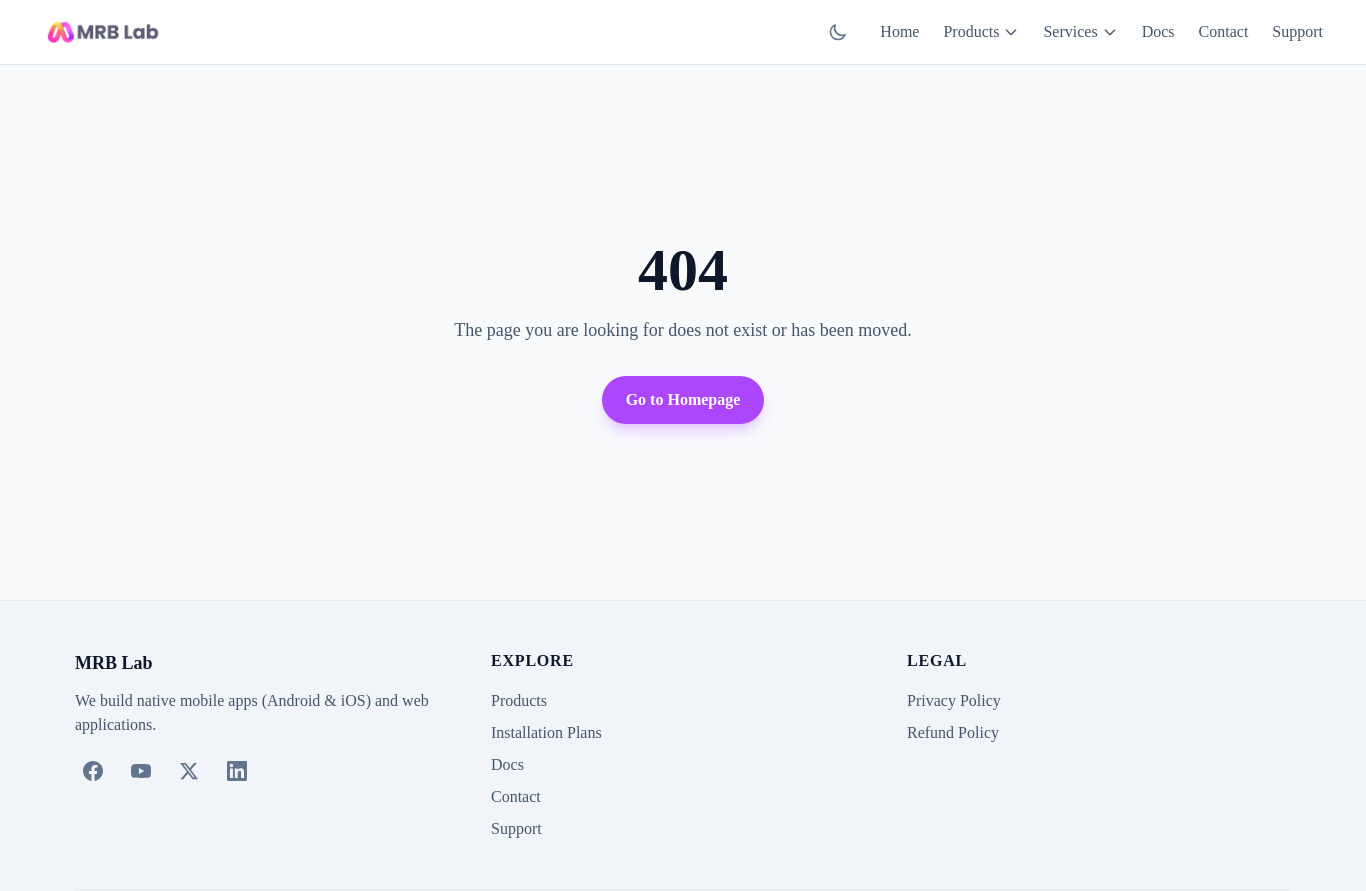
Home (899, 31)
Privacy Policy (954, 700)
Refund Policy (953, 732)
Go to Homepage (683, 399)
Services (1080, 31)
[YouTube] (141, 771)
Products (981, 31)
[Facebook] (93, 771)
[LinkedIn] (237, 771)
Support (1297, 31)
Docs (1158, 31)
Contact (1224, 31)
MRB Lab (114, 663)
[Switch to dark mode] (838, 32)
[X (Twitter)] (189, 771)
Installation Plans (546, 732)
